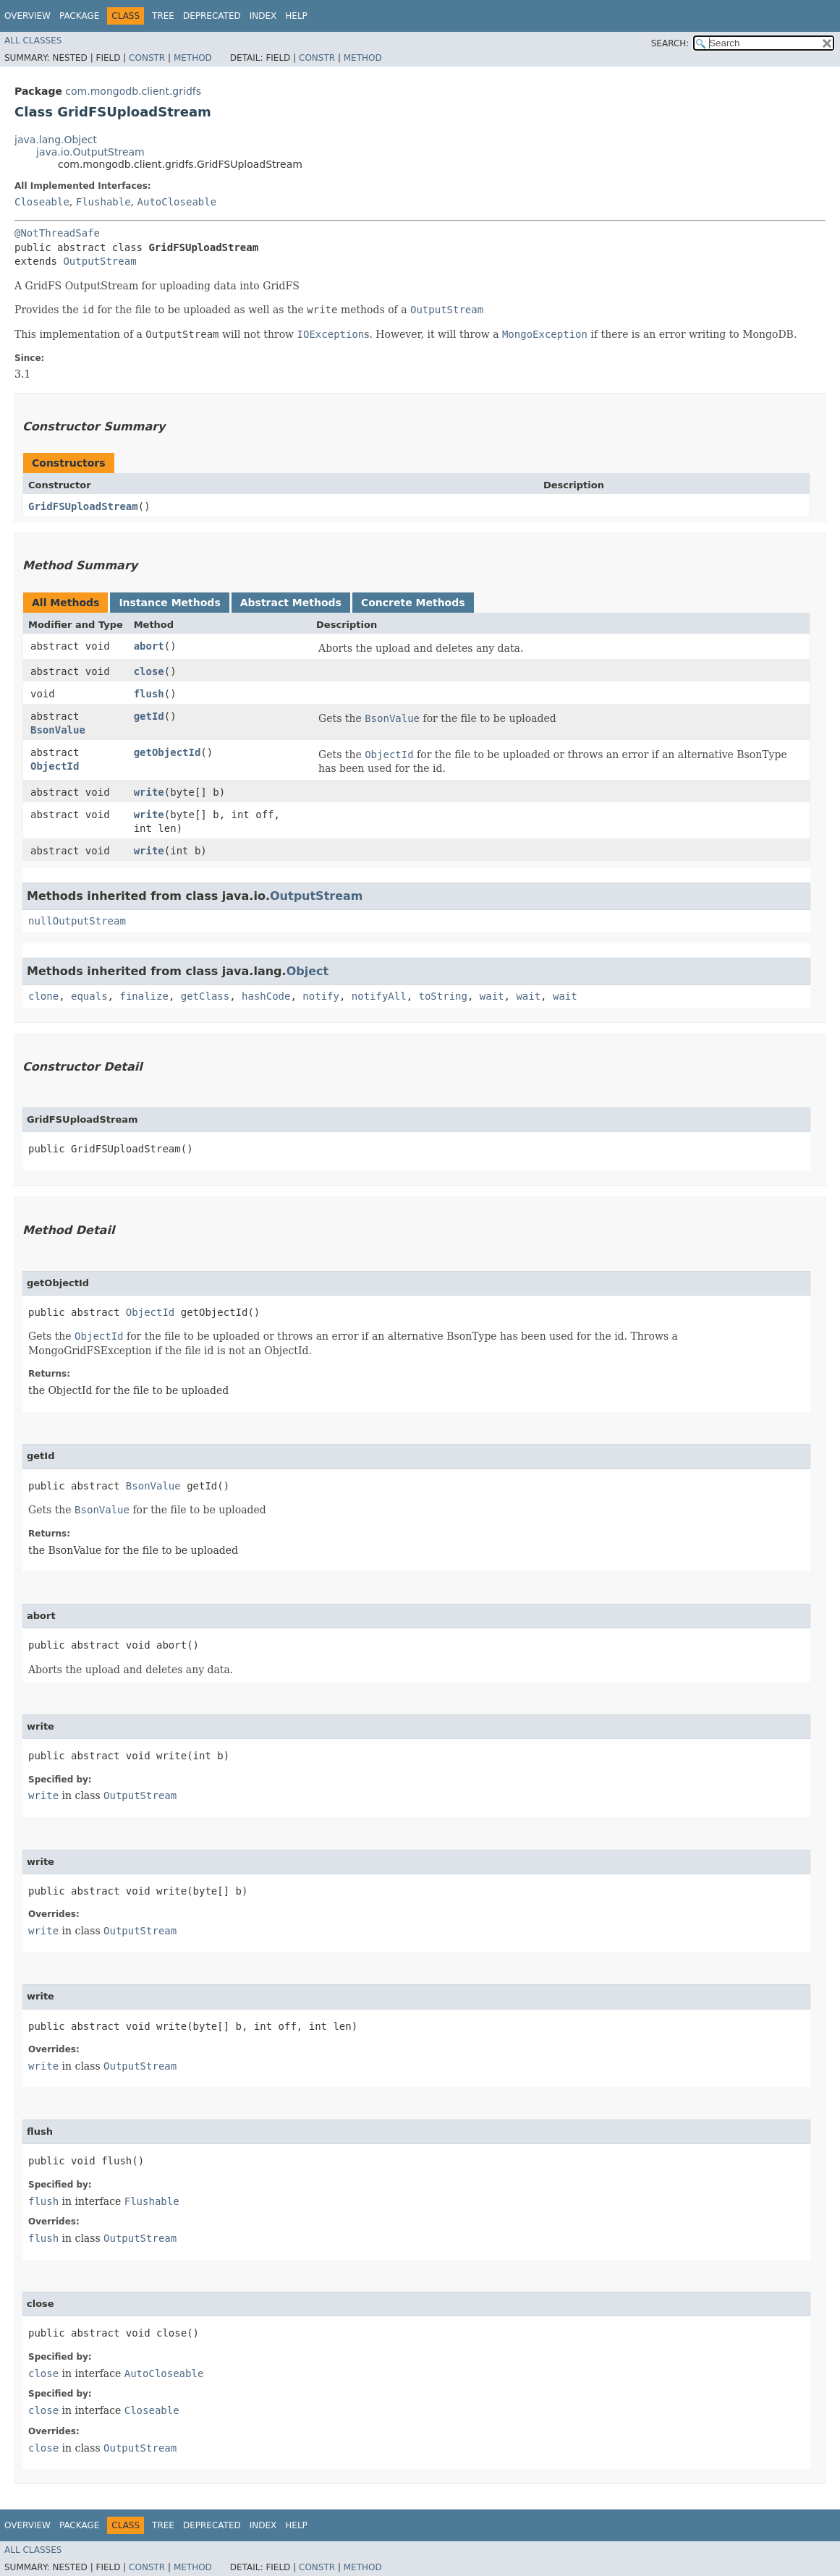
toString (443, 996)
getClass (205, 996)
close (149, 671)
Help (296, 16)
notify (320, 996)
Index (263, 16)
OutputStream (99, 261)
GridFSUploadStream (83, 506)
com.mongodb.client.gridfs (133, 91)
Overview (27, 16)
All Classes (32, 40)
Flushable (103, 202)
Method (193, 58)
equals (89, 996)
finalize (143, 996)
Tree (163, 16)
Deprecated (212, 16)
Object (308, 971)
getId (149, 716)
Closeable (41, 202)
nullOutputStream (77, 921)
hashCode (266, 996)
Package (79, 16)
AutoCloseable (177, 202)
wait (492, 996)
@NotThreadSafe (57, 233)
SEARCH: (670, 43)
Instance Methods (169, 602)
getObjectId (167, 752)
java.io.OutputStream (90, 152)
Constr (147, 58)
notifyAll (379, 996)
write (149, 792)
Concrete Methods (413, 602)
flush (149, 694)
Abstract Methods (290, 602)
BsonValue (57, 730)
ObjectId (54, 766)
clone (43, 996)
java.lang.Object (55, 139)
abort (149, 646)
